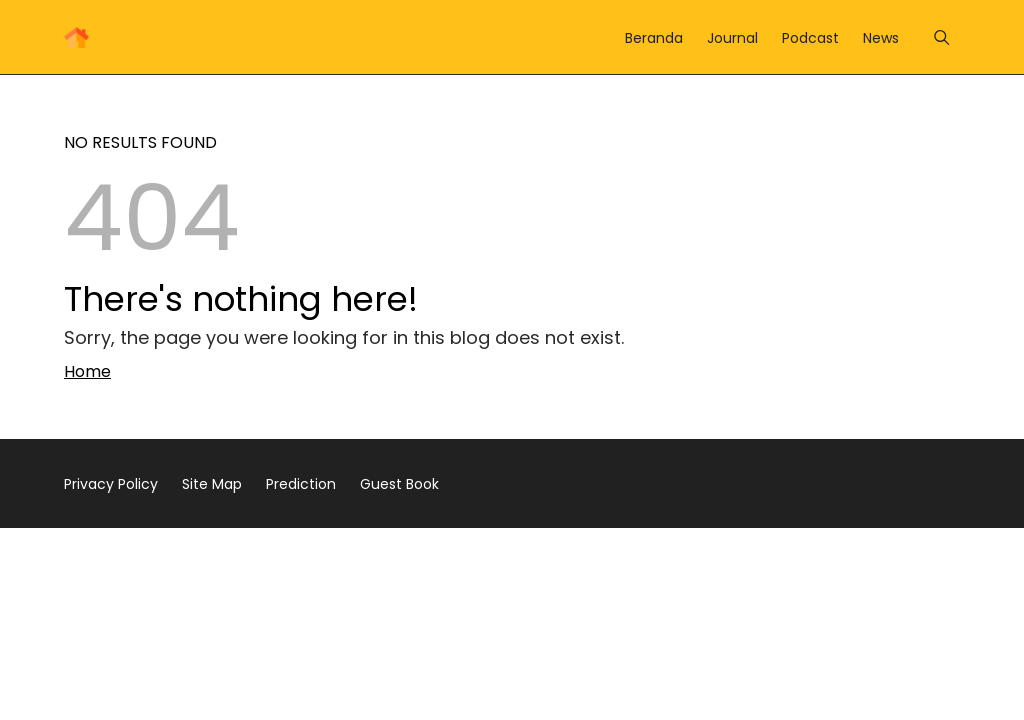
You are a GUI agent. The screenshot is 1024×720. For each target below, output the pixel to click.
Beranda (654, 38)
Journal (732, 38)
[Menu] (941, 37)
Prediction (301, 484)
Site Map (212, 484)
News (881, 38)
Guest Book (399, 484)
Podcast (810, 38)
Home (87, 371)
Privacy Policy (111, 484)
